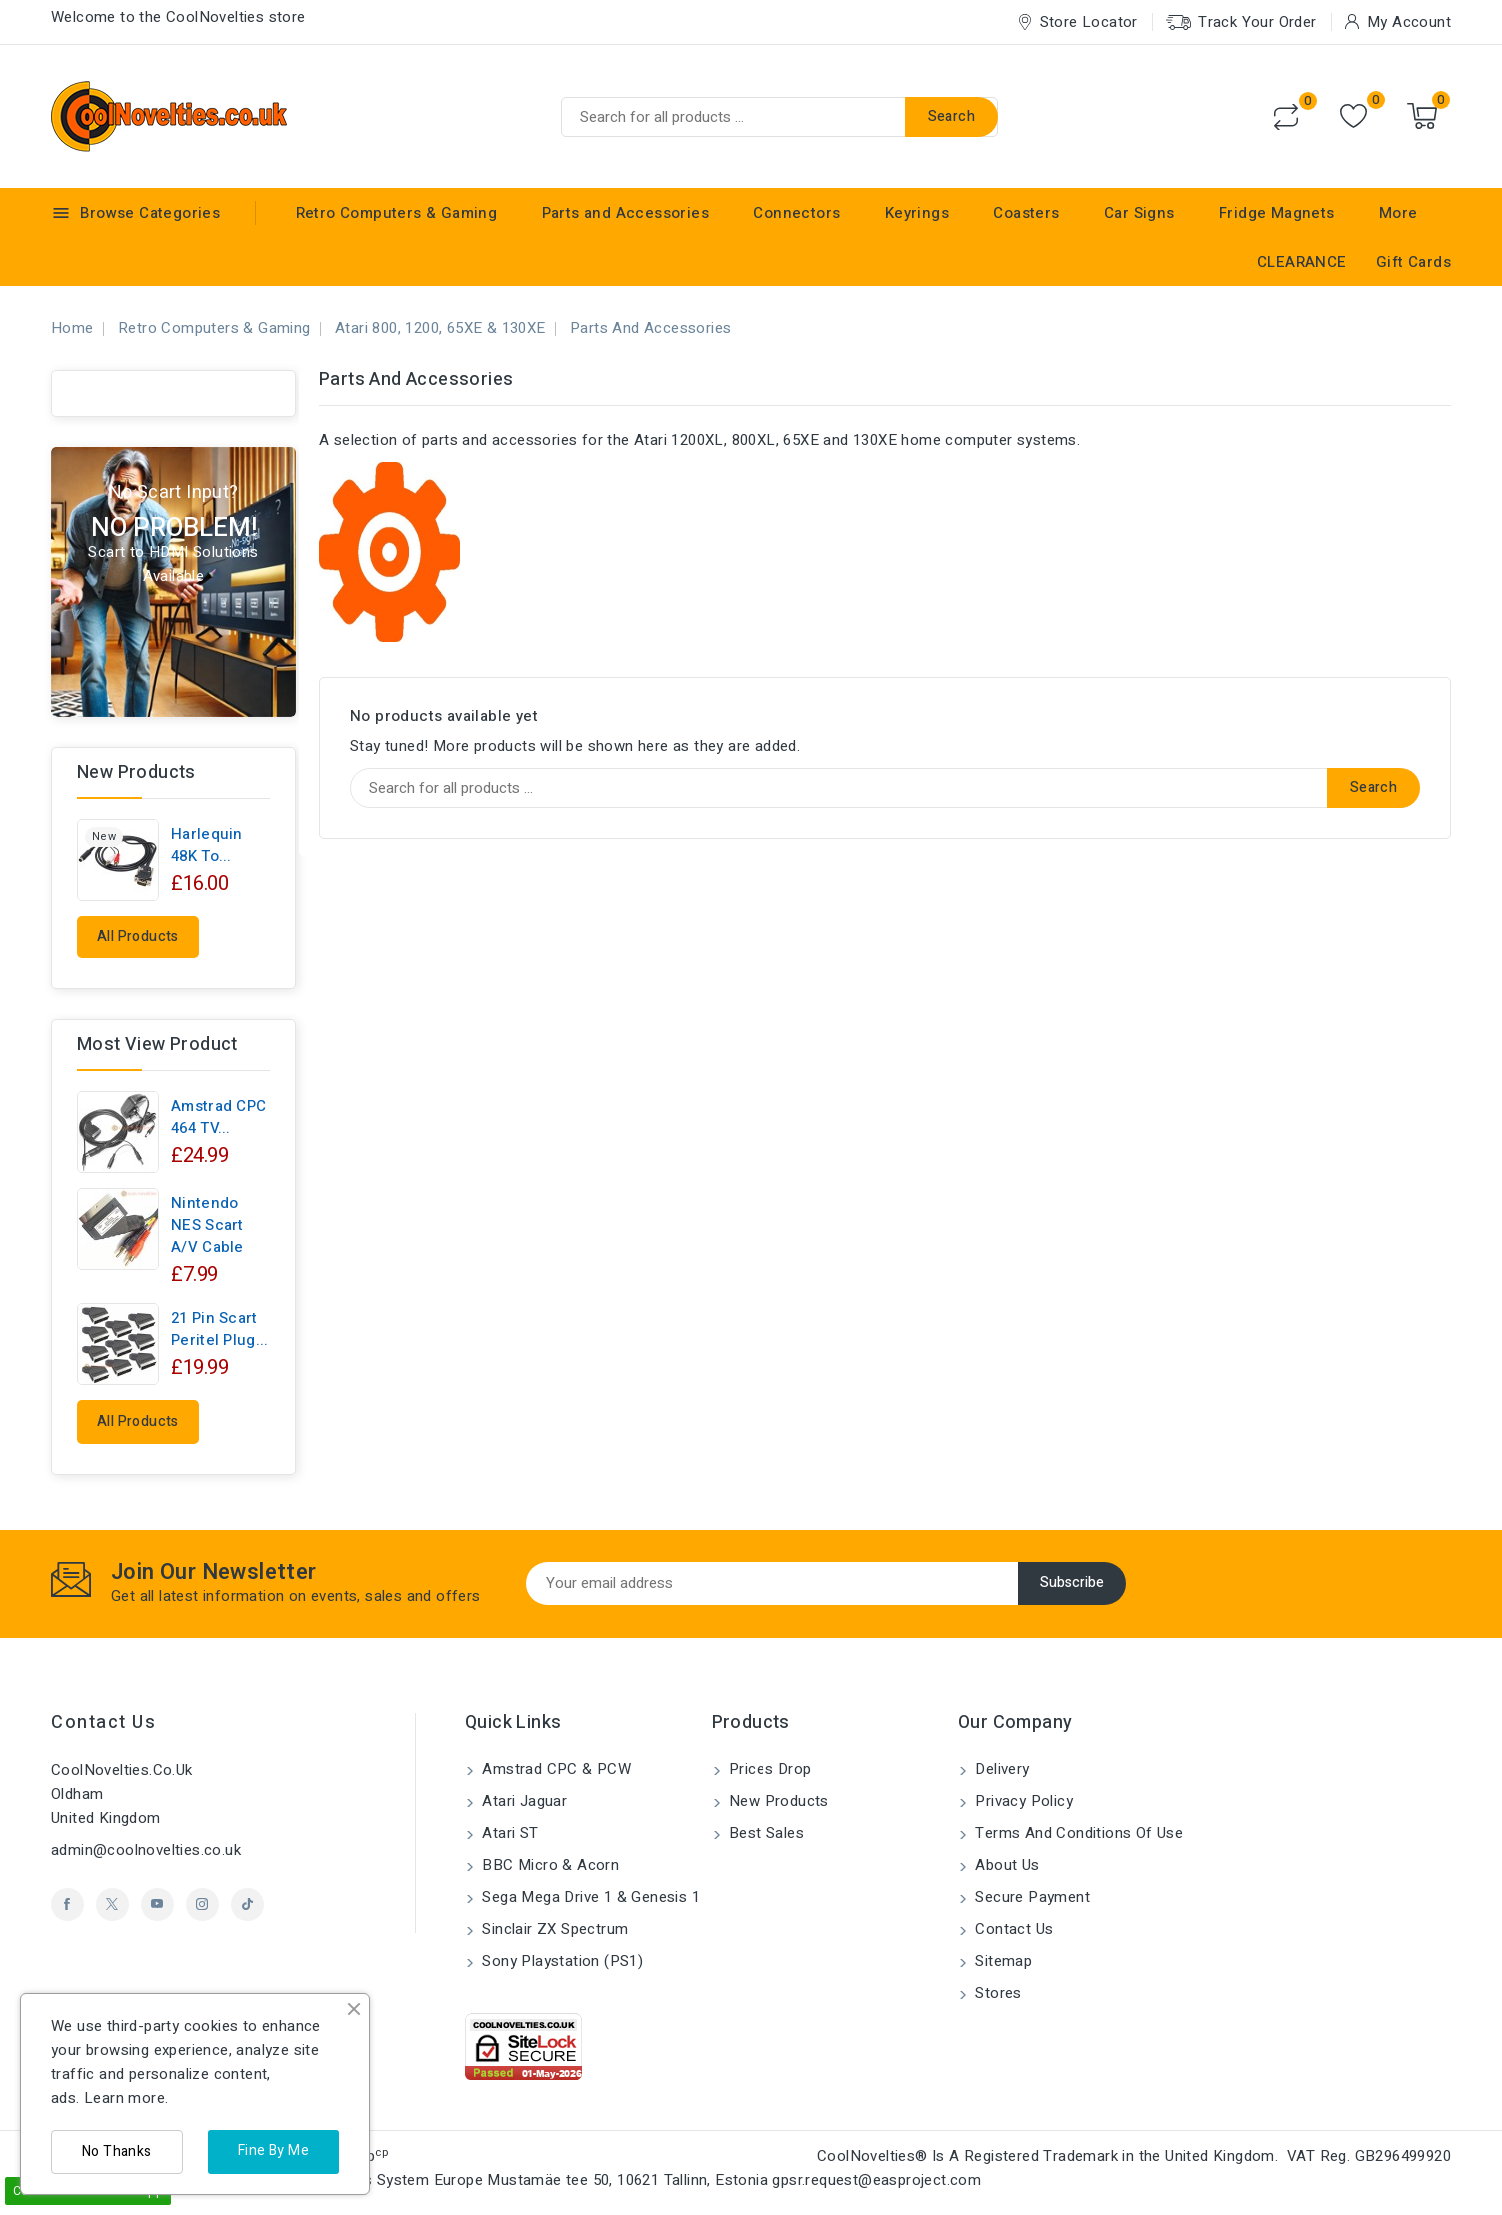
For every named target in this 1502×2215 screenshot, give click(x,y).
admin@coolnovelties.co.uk (146, 1850)
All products (138, 936)
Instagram (202, 1904)
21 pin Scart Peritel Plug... (220, 1329)
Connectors (796, 213)
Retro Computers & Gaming (397, 213)
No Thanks (117, 2151)
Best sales (764, 1833)
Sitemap (1001, 1961)
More (1398, 213)
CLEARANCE (1302, 262)
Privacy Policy (1022, 1801)
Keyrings (917, 213)
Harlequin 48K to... (207, 845)
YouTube (157, 1904)
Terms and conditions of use (1077, 1833)
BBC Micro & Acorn (548, 1865)
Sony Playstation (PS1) (560, 1961)
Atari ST (508, 1833)
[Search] (779, 117)
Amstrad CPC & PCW (554, 1769)
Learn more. (126, 2098)
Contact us (103, 1722)
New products (777, 1801)
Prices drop (768, 1769)
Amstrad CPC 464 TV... (218, 1117)
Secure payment (1030, 1897)
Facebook (67, 1904)
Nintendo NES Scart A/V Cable (207, 1225)
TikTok (247, 1904)
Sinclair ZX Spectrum (553, 1929)
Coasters (1026, 213)
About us (1005, 1865)
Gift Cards (1413, 262)
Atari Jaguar (522, 1801)
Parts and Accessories (625, 213)
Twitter (112, 1904)
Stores (996, 1993)
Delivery (1000, 1769)
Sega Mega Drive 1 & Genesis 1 (589, 1897)
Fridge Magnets (1277, 213)
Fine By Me (273, 2150)
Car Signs (1139, 213)
